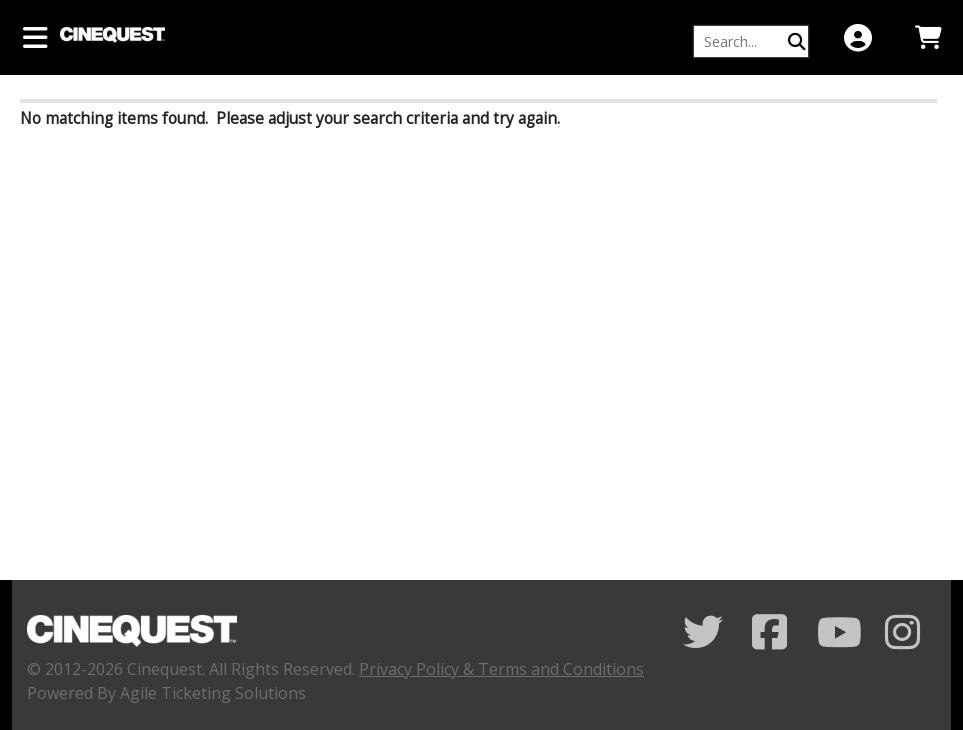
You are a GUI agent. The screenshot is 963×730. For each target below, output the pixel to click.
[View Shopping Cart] (928, 37)
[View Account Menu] (858, 37)
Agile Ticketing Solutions (213, 693)
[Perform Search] (797, 41)
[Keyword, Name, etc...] (742, 41)
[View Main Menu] (35, 37)
